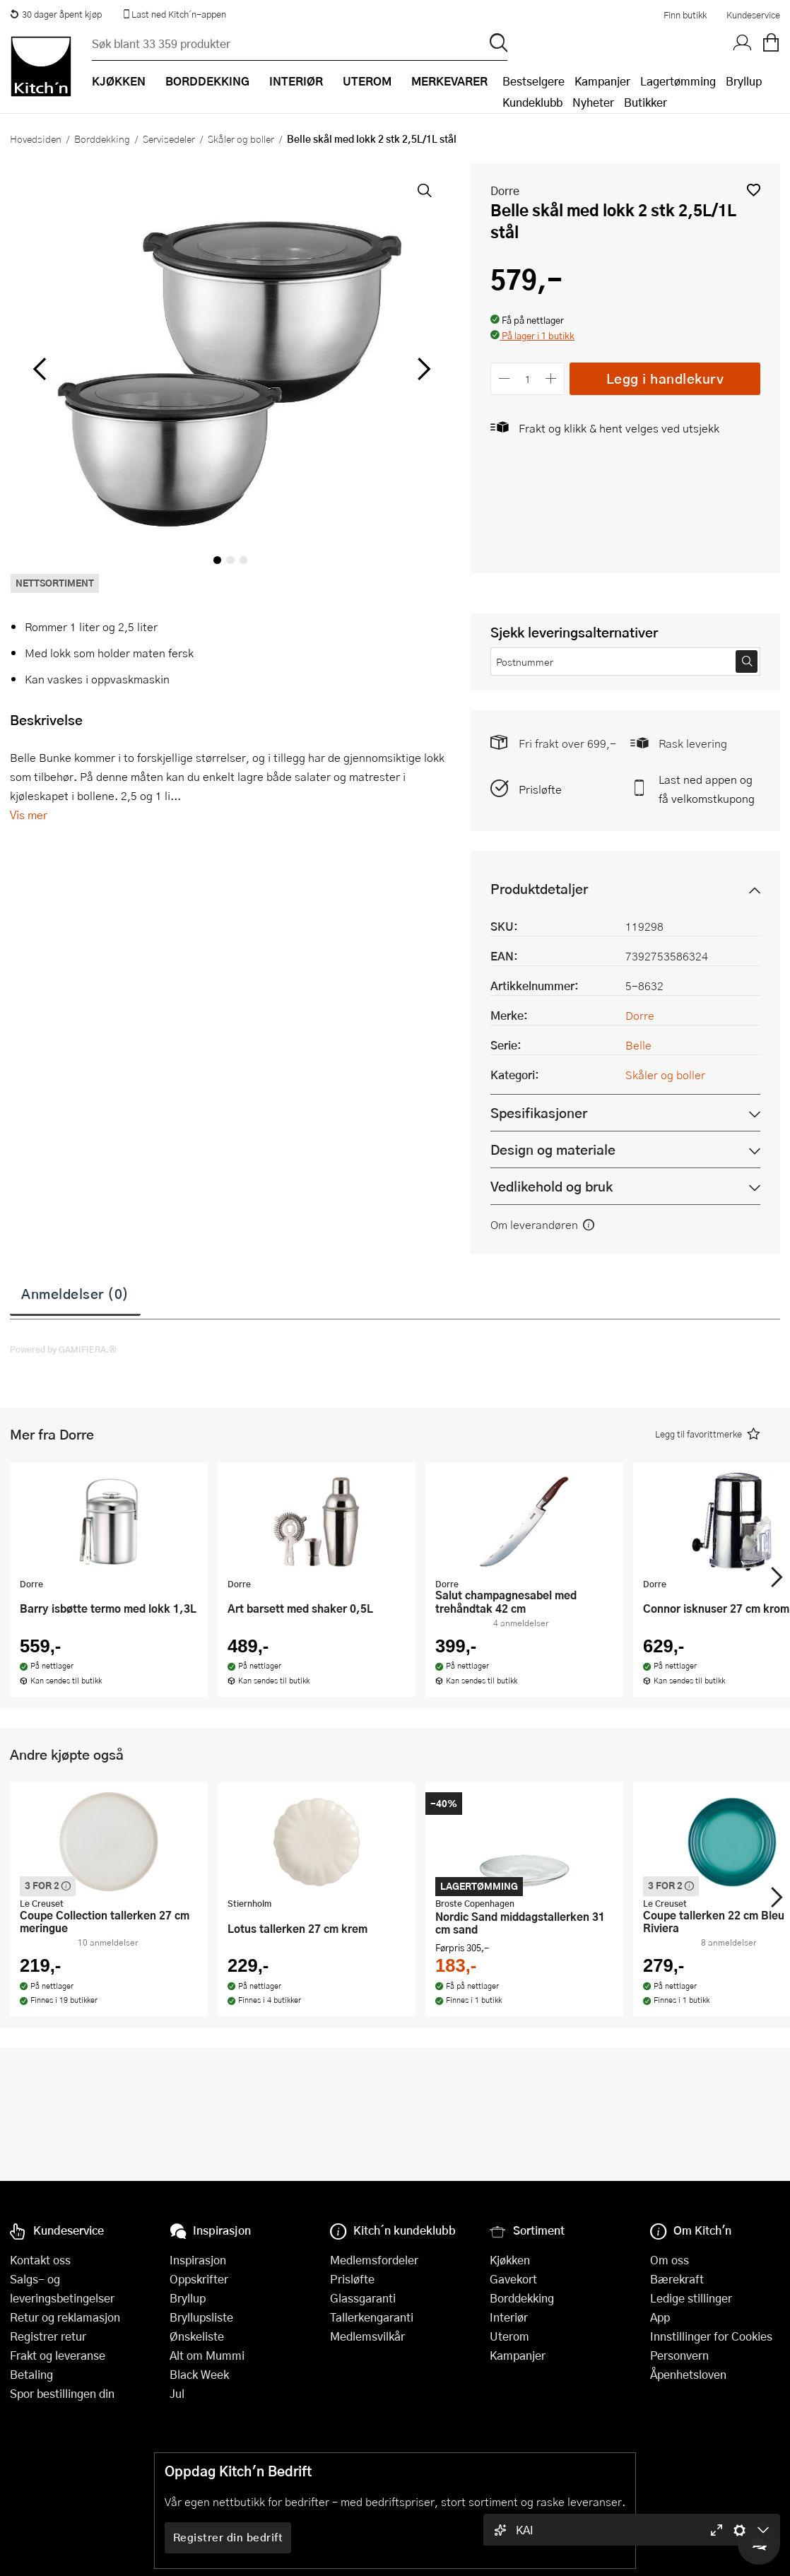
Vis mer (28, 814)
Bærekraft (677, 2279)
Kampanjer (602, 81)
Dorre (504, 190)
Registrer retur (48, 2336)
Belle (638, 1045)
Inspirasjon (198, 2260)
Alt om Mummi (207, 2355)
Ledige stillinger (691, 2298)
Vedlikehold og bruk (551, 1186)
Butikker (645, 102)
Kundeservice (753, 14)
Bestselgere (533, 81)
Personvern (679, 2355)
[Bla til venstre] (39, 369)
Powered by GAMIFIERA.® (63, 1349)
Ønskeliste (197, 2336)
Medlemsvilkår (367, 2336)
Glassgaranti (363, 2298)
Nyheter (593, 102)
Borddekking (102, 138)
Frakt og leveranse (57, 2355)
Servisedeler (169, 138)
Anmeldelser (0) (75, 1293)
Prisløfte (540, 789)
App (660, 2317)
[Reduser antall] (504, 378)
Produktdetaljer (539, 888)
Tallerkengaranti (371, 2317)
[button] (753, 189)
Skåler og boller (241, 138)
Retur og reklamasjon (65, 2317)
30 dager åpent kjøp (56, 14)
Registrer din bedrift (228, 2537)
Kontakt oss (40, 2260)
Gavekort (513, 2279)
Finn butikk (685, 14)
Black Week (199, 2374)
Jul (177, 2393)
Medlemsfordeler (374, 2260)
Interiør (509, 2317)
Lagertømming (678, 81)
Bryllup (744, 81)
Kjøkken (510, 2260)
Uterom (509, 2336)
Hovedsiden (35, 138)
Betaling (31, 2374)
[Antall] (527, 378)
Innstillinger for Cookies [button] (711, 2336)
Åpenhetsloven (688, 2374)
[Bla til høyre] (421, 369)
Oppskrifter (199, 2279)
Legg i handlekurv (665, 378)
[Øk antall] (551, 378)
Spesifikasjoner (538, 1112)
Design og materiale (552, 1149)
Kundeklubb (532, 102)
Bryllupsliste (201, 2317)
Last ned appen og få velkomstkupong (707, 788)
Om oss (669, 2260)
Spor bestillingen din (62, 2393)
